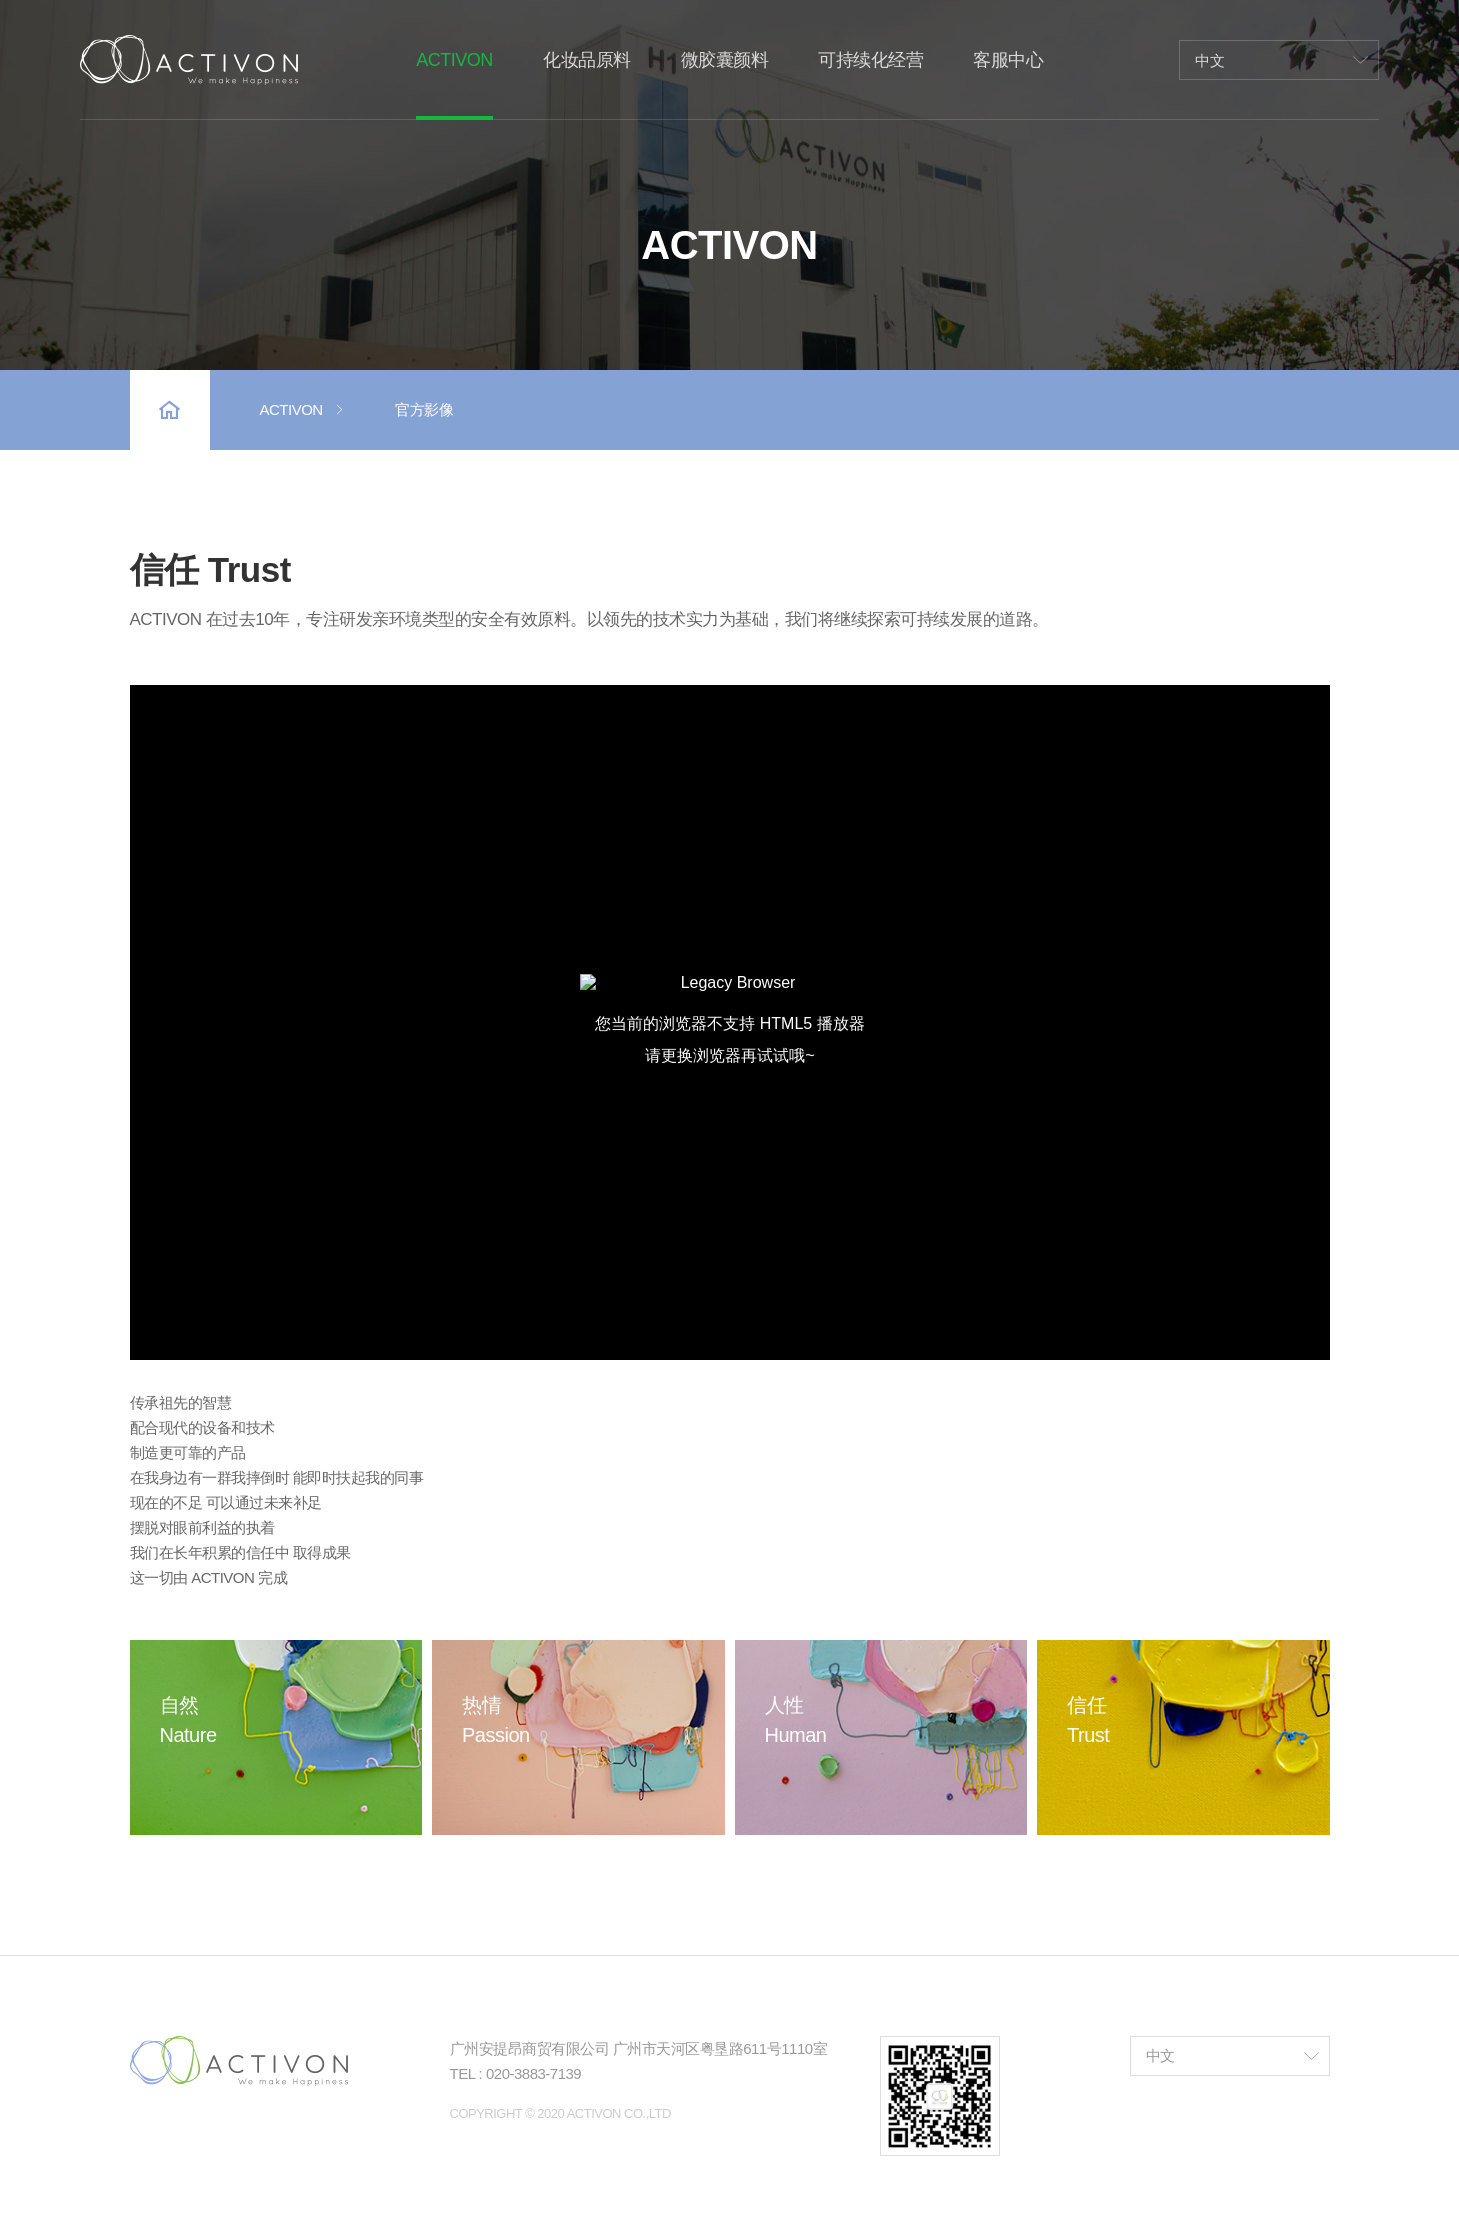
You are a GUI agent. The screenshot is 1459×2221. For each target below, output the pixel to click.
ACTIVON (303, 410)
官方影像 (424, 409)
